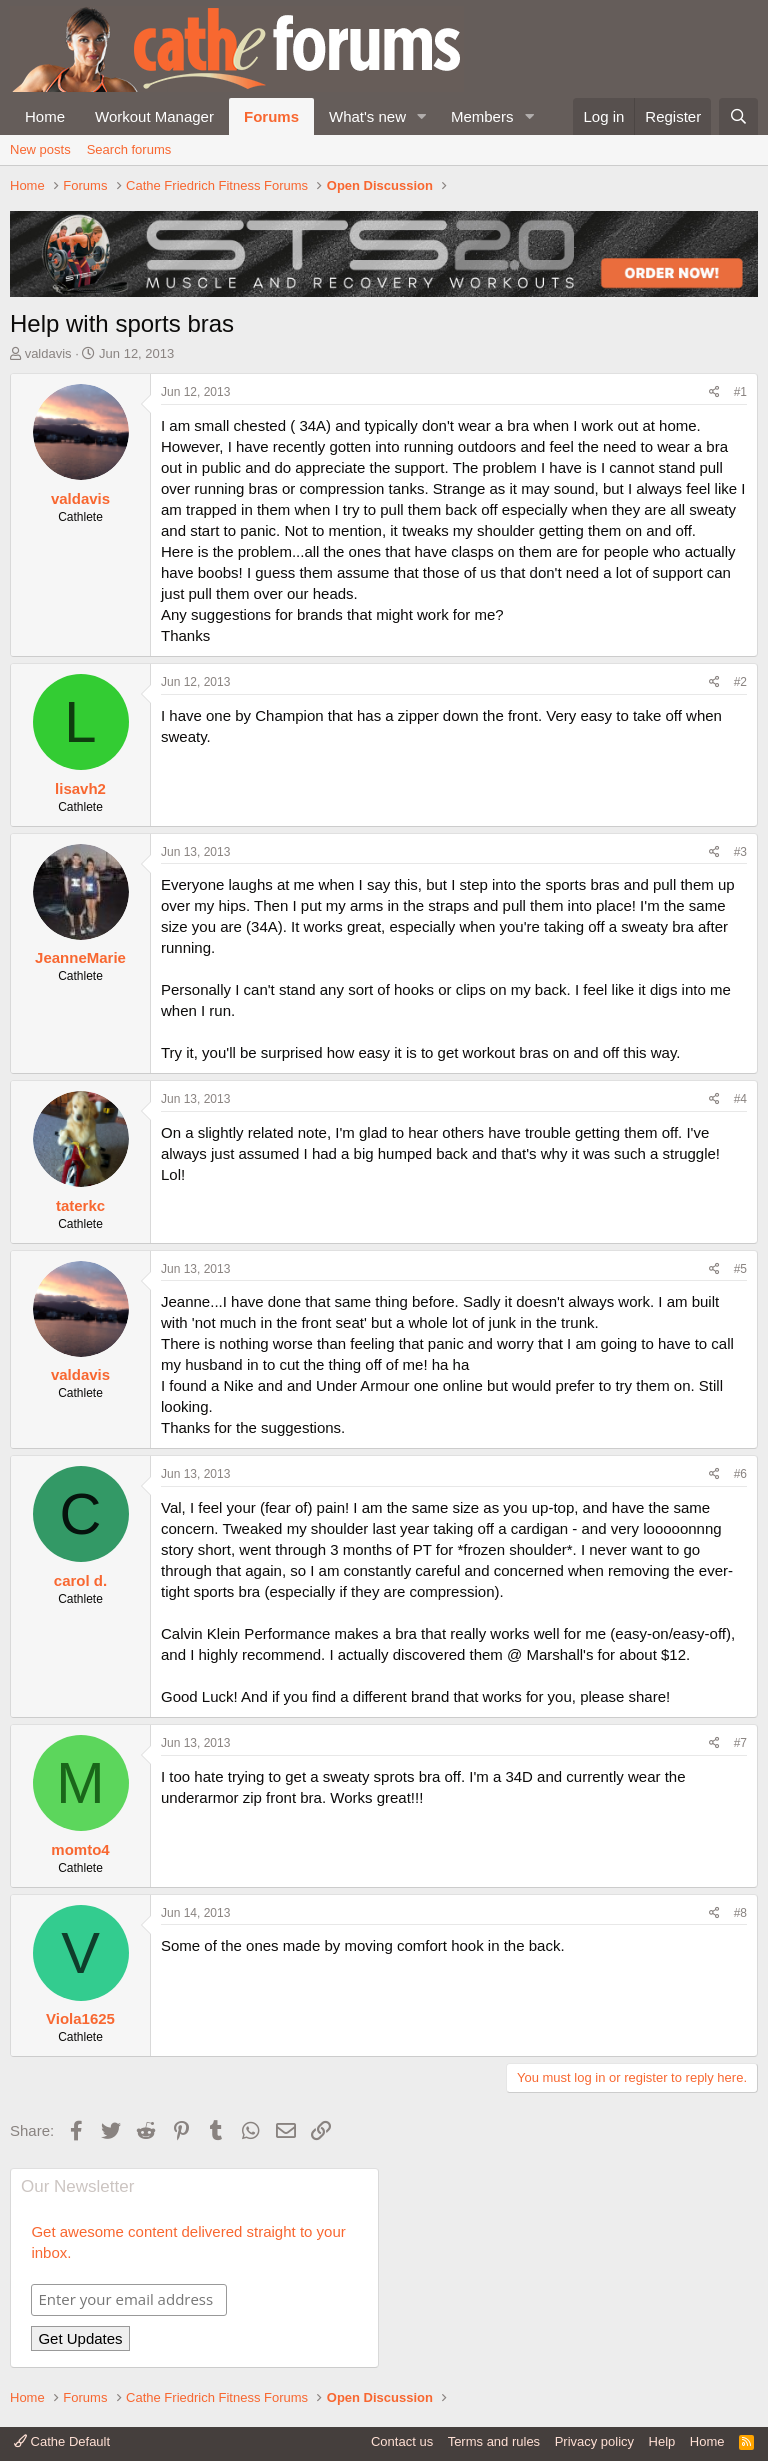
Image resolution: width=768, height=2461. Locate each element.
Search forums (129, 149)
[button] (422, 116)
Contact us (402, 2441)
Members (482, 116)
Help (662, 2441)
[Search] (738, 116)
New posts (40, 149)
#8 (740, 1913)
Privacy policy (594, 2441)
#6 (740, 1474)
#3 (740, 852)
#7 (740, 1743)
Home (45, 116)
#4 (740, 1099)
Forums (271, 116)
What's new (367, 116)
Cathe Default (62, 2441)
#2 (740, 682)
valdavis (48, 353)
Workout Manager (154, 116)
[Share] (714, 392)
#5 (740, 1269)
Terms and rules (494, 2441)
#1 (740, 392)
